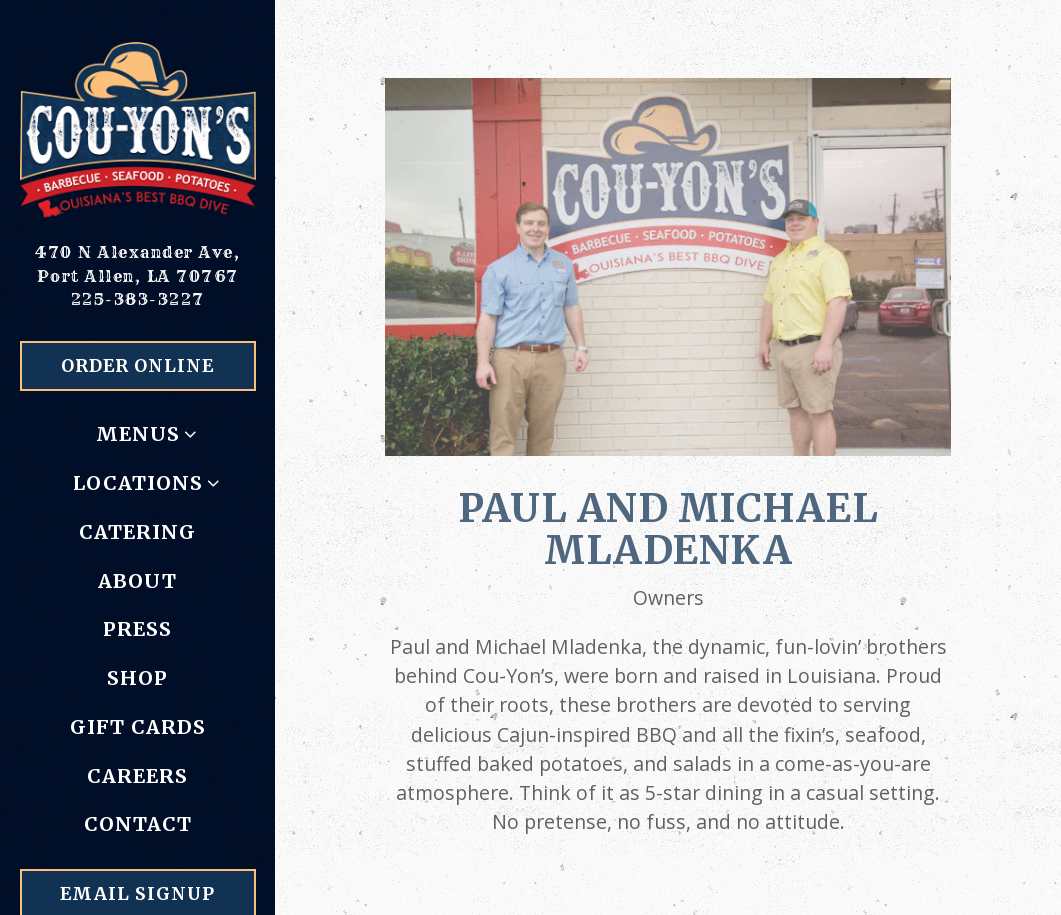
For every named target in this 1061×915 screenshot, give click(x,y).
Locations (138, 483)
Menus (138, 434)
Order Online (137, 366)
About (137, 581)
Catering (137, 532)
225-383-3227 (138, 299)
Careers (137, 776)
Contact (138, 824)
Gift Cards (138, 727)
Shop (137, 678)
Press (137, 629)
